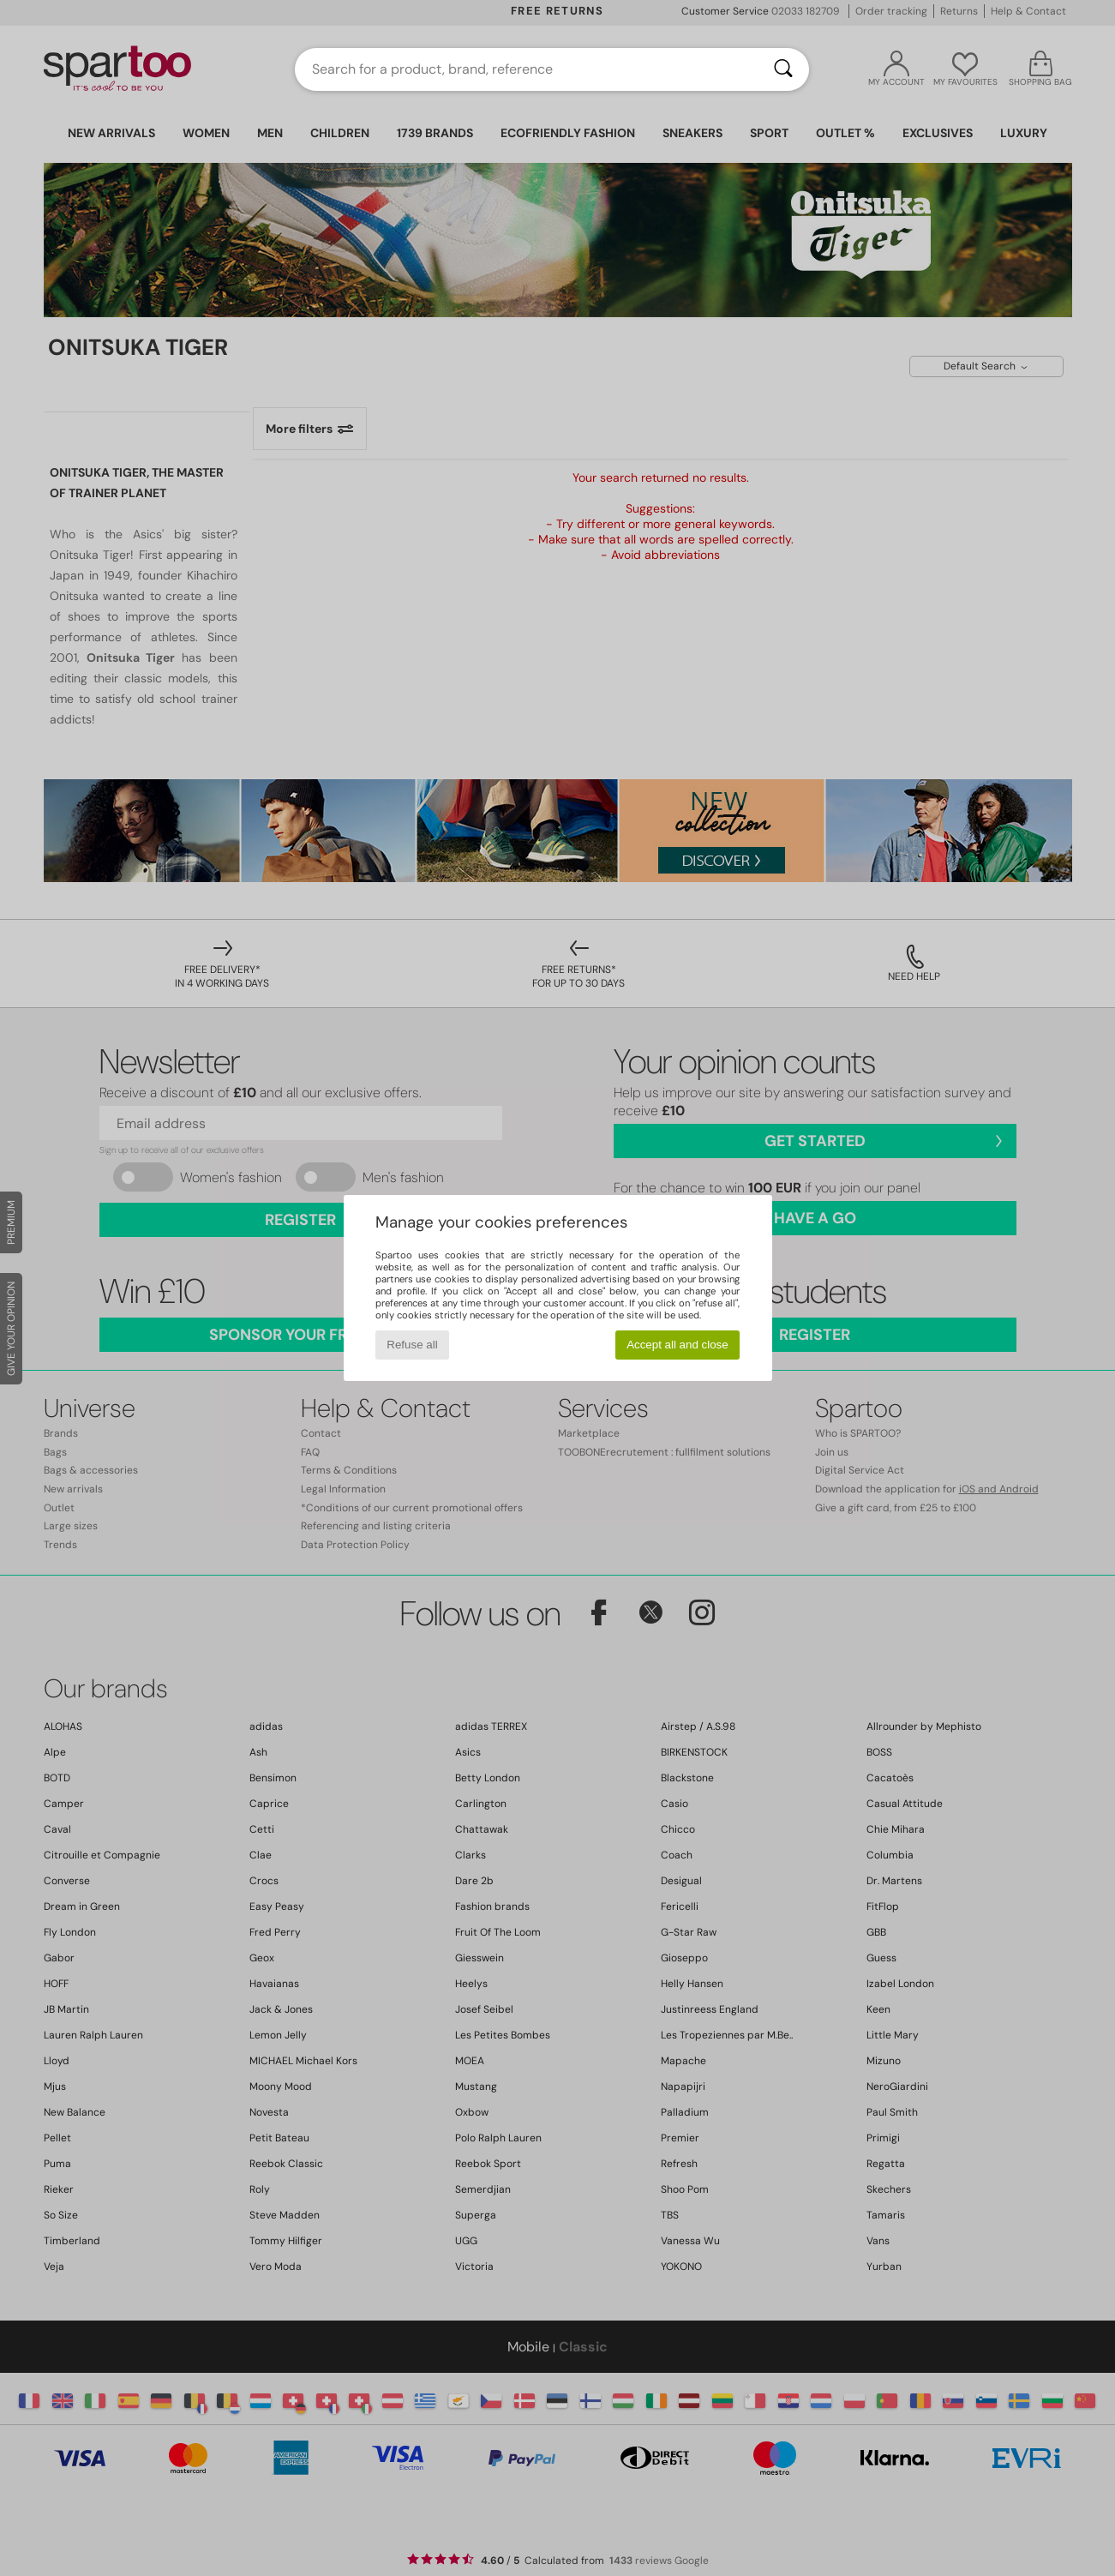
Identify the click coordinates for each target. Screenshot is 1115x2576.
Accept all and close (677, 1344)
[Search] (783, 69)
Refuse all (412, 1344)
